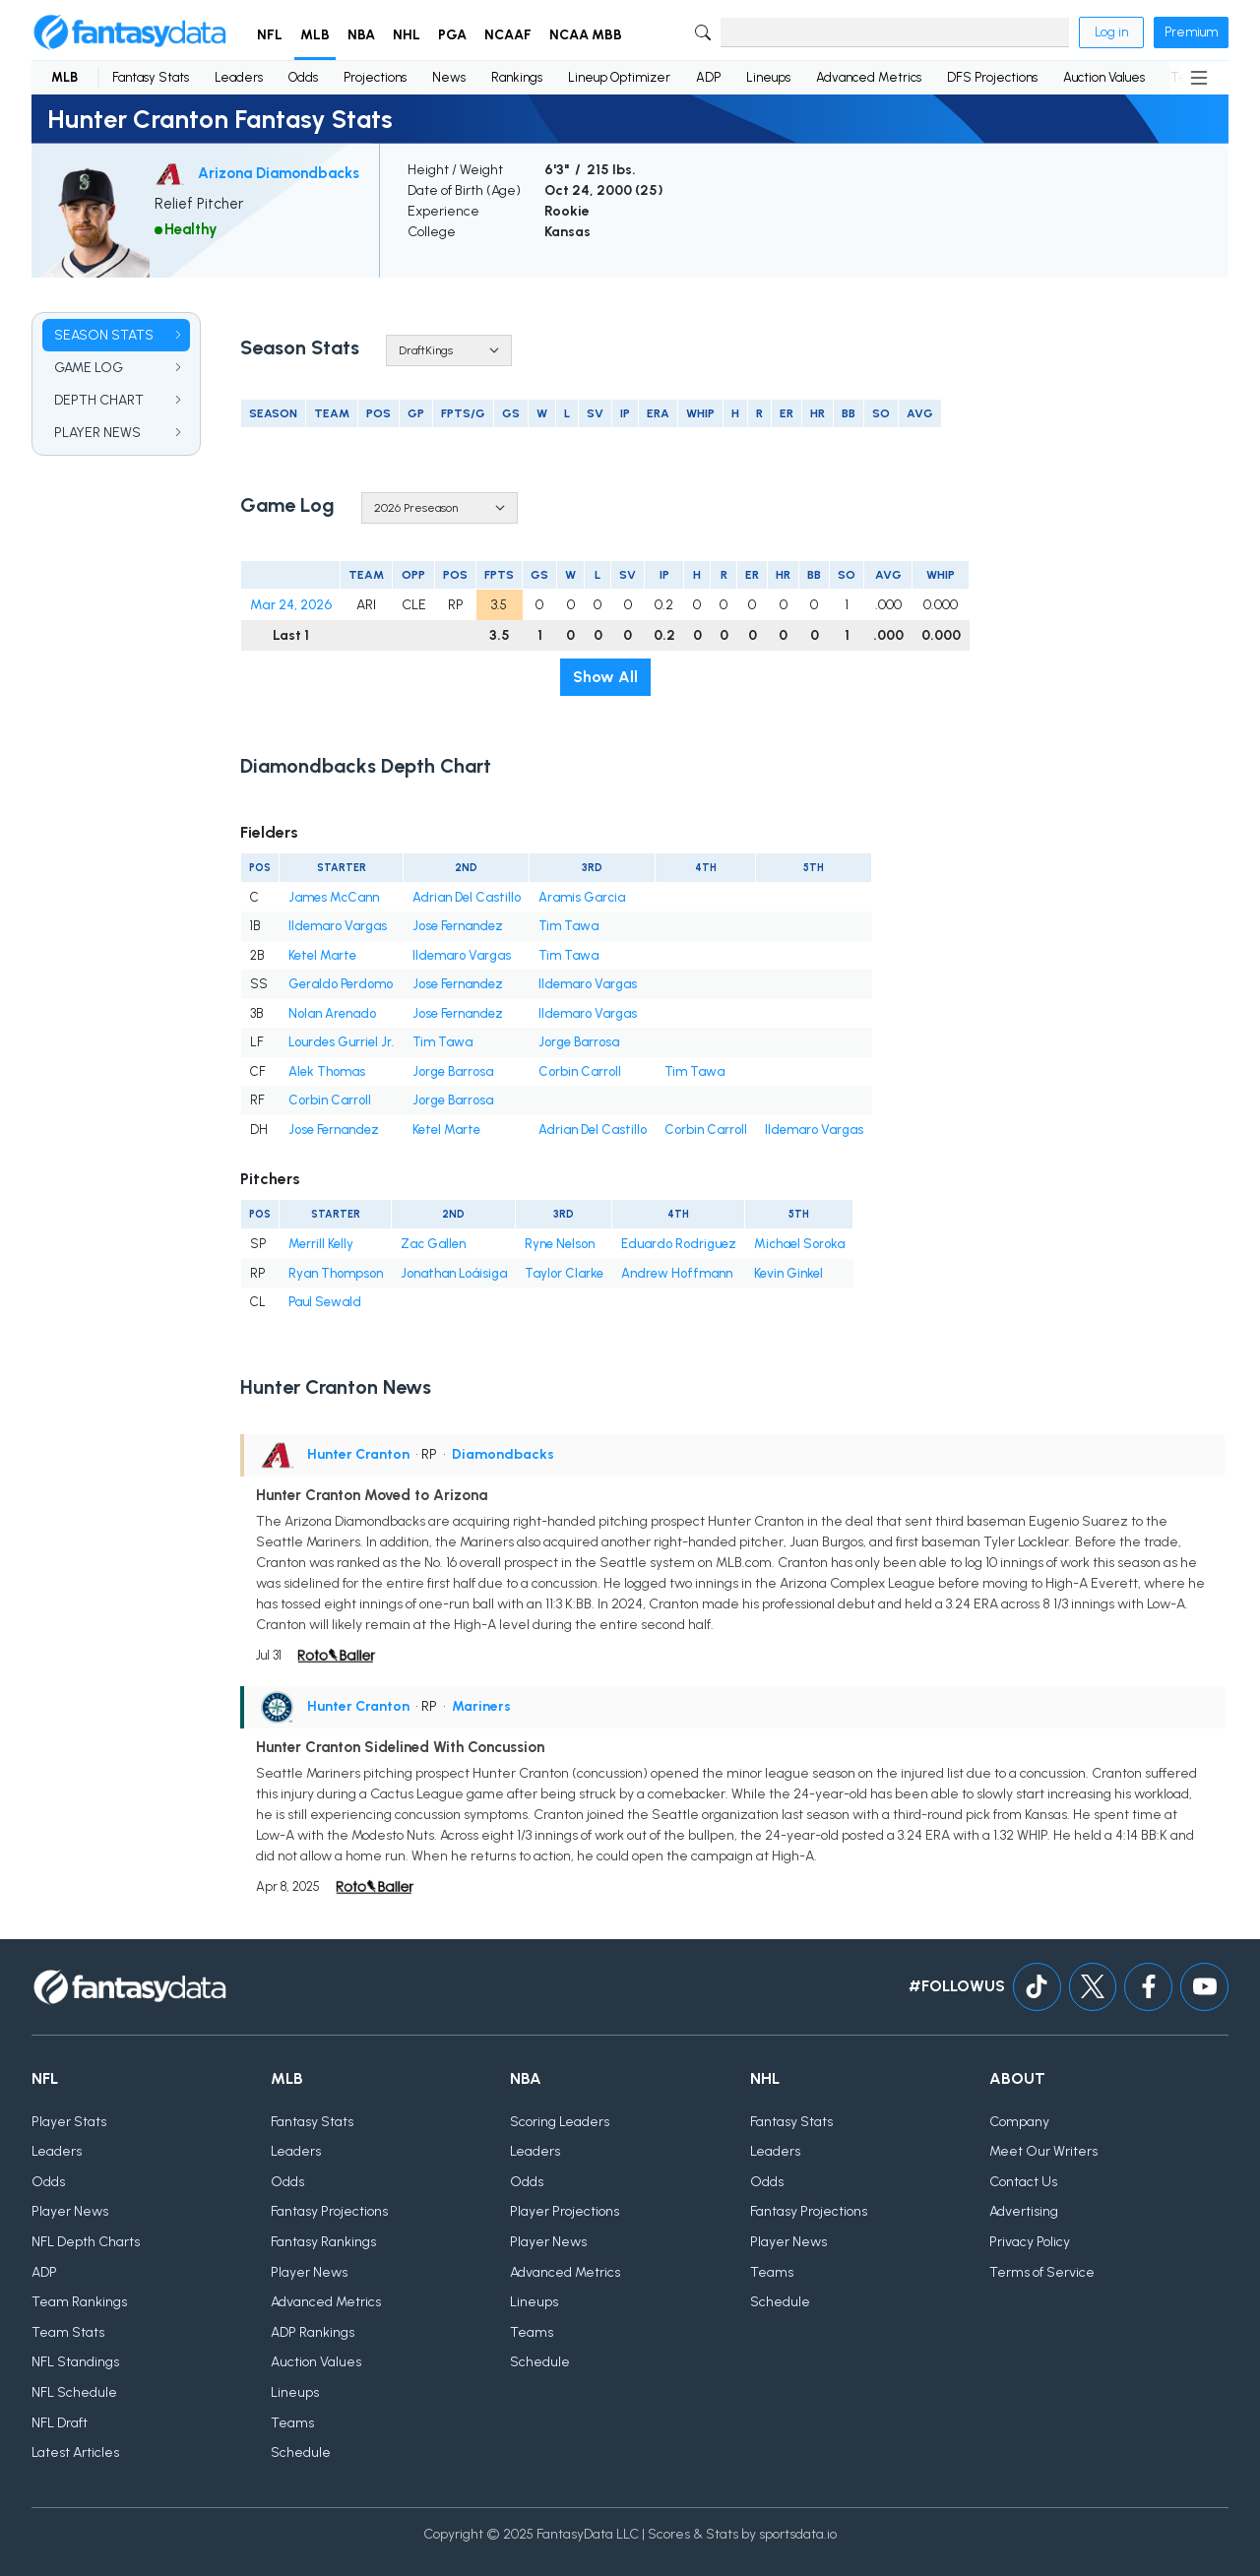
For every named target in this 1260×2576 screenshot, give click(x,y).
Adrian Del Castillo (466, 897)
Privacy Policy (1029, 2241)
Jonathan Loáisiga (454, 1273)
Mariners (481, 1706)
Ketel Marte (322, 955)
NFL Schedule (74, 2392)
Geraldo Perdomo (340, 983)
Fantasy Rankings (323, 2241)
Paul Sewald (324, 1301)
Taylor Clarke (564, 1273)
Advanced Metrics (868, 77)
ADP (708, 77)
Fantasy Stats (150, 77)
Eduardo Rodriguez (678, 1243)
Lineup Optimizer (619, 77)
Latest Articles (75, 2452)
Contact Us (1023, 2181)
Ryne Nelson (560, 1243)
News (449, 77)
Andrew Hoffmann (676, 1273)
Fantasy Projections (329, 2211)
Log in (1111, 32)
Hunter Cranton (358, 1454)
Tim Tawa (568, 925)
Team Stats (68, 2332)
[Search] (895, 32)
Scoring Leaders (559, 2121)
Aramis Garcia (581, 897)
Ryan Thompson (335, 1273)
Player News (70, 2211)
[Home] (130, 32)
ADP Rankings (312, 2332)
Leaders (239, 77)
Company (1019, 2121)
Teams (292, 2423)
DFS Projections (992, 77)
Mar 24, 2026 (291, 605)
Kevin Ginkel (788, 1273)
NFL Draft (60, 2423)
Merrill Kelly (320, 1243)
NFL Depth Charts (86, 2241)
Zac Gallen (433, 1243)
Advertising (1023, 2211)
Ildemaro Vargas (337, 925)
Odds (303, 77)
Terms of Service (1042, 2272)
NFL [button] (270, 35)
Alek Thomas (326, 1071)
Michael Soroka (799, 1243)
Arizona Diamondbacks (278, 173)
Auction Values (1104, 77)
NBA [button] (361, 35)
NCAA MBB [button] (585, 35)
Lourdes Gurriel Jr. (341, 1042)
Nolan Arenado (332, 1013)
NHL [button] (406, 35)
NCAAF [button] (508, 35)
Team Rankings (79, 2301)
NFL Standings (75, 2362)
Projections (375, 77)
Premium (1191, 32)
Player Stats (69, 2121)
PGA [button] (452, 35)
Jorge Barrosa (578, 1042)
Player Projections (564, 2211)
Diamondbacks (503, 1454)
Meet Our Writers (1043, 2151)
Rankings (516, 77)
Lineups (768, 77)
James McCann (333, 897)
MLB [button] (315, 35)
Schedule (301, 2452)
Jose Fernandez (457, 925)
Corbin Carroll (579, 1071)
